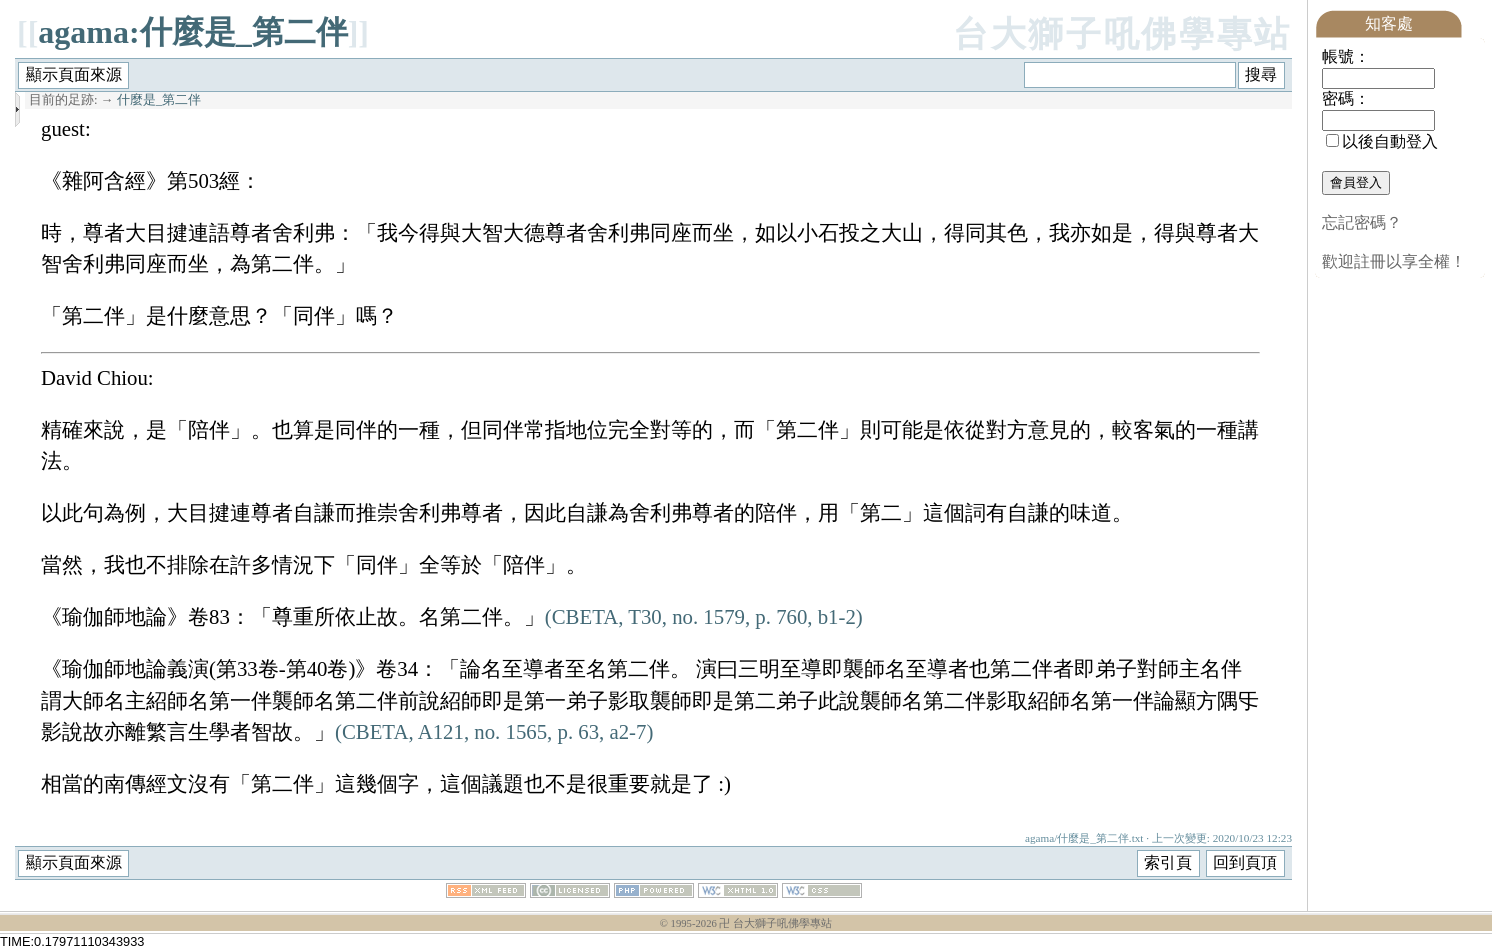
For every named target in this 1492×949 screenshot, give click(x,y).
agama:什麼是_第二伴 (192, 32)
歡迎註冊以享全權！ (1394, 261)
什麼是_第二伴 (159, 100)
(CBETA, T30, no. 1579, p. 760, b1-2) (704, 616)
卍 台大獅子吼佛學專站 (775, 923)
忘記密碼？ (1362, 222)
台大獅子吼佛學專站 (1122, 34)
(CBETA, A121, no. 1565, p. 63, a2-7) (494, 731)
